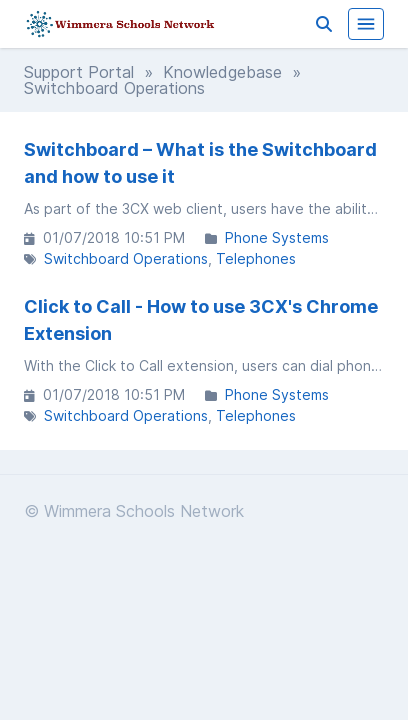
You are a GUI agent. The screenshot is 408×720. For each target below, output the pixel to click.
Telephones (256, 258)
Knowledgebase (222, 72)
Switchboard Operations (126, 258)
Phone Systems (277, 237)
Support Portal (79, 72)
